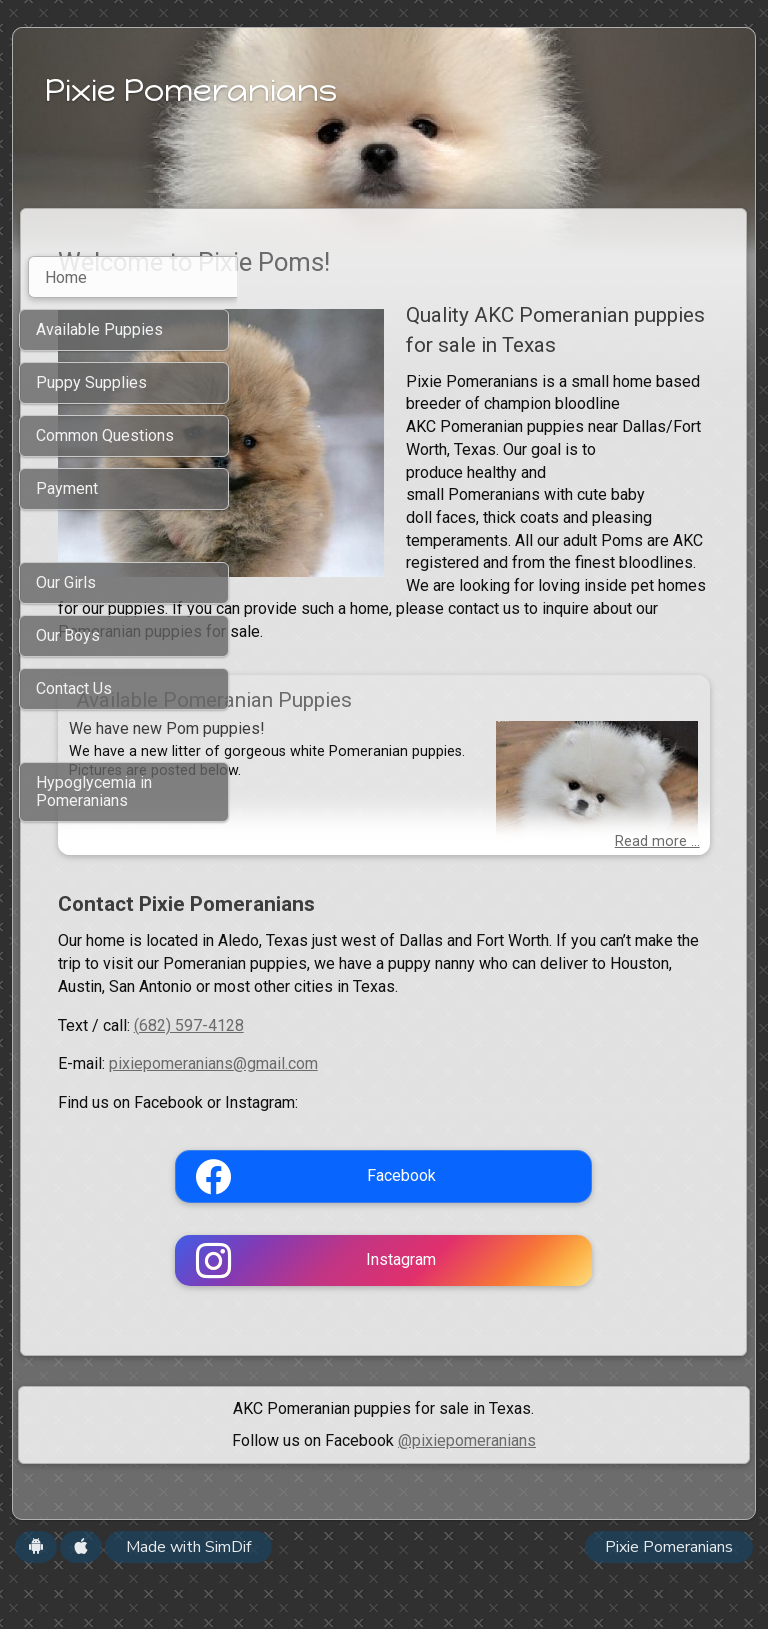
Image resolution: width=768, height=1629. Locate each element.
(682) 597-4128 (405, 1077)
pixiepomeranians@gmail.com (429, 1116)
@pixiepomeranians (467, 1492)
